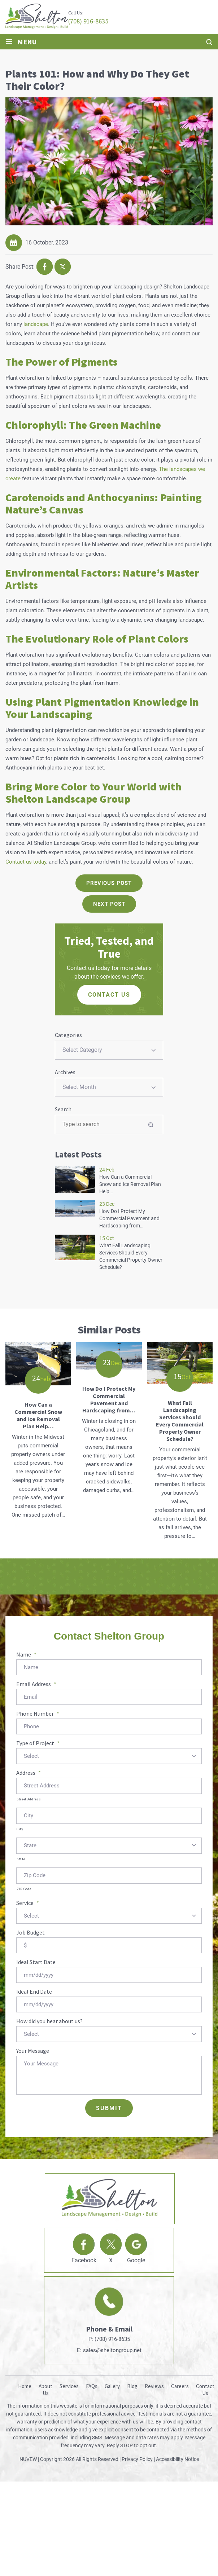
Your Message (32, 2050)
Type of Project (38, 1743)
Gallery (112, 2386)
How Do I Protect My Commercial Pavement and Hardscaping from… (129, 1218)
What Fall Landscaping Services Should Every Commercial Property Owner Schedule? (180, 1420)
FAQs (91, 2386)
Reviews (154, 2386)
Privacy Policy (137, 2459)
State (21, 1859)
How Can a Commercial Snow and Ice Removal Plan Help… (130, 1184)
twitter (62, 267)
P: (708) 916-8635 (109, 2339)
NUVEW (28, 2459)
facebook (44, 267)
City (20, 1829)
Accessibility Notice (177, 2459)
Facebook (83, 2260)
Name (26, 1654)
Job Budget (30, 1932)
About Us (45, 2389)
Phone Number (37, 1713)
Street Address (29, 1799)
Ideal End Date (34, 1991)
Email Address (36, 1684)
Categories (68, 1034)
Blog (132, 2386)
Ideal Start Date (36, 1962)
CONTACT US (109, 994)
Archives (65, 1072)
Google (136, 2260)
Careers (180, 2386)
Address (28, 1772)
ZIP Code (24, 1889)
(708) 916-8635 (88, 21)
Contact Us (205, 2389)
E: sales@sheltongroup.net (109, 2350)
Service (27, 1902)
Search (63, 1109)
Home (24, 2386)
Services (69, 2386)
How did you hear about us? (49, 2021)
